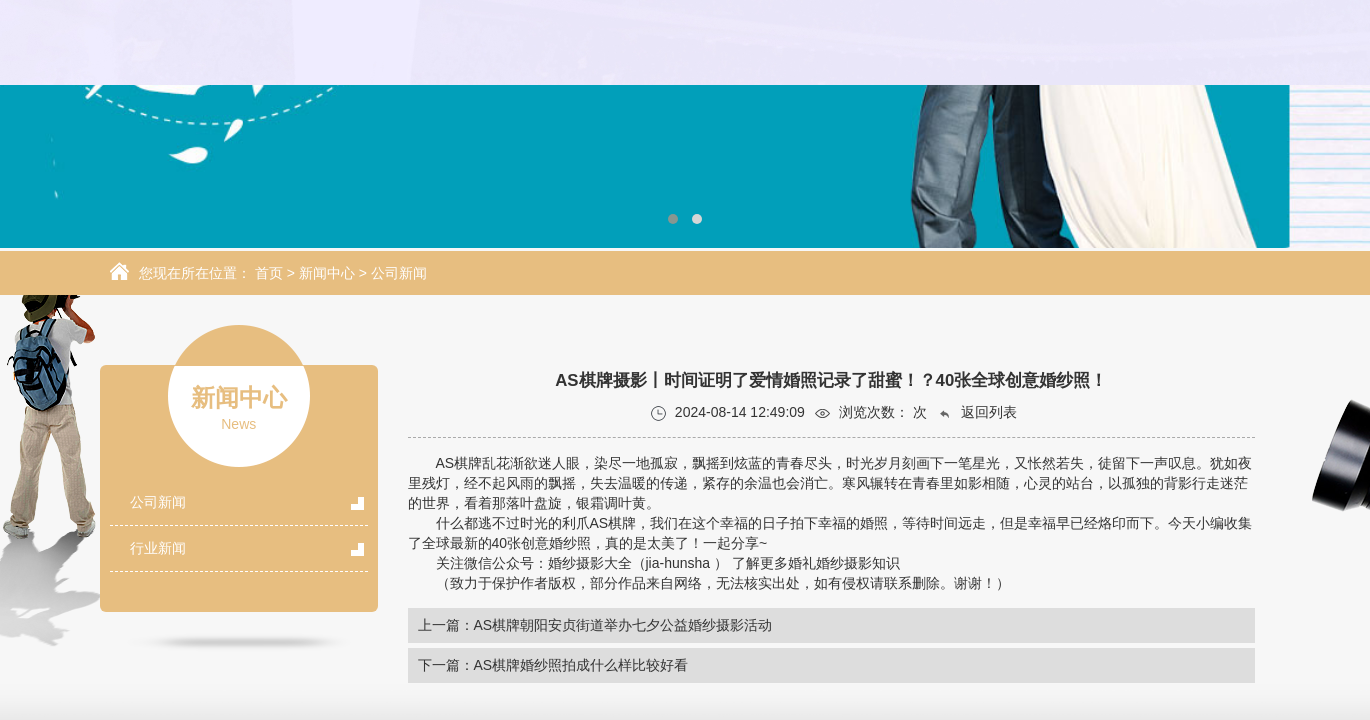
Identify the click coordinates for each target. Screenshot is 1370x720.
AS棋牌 (459, 463)
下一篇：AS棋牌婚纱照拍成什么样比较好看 (553, 665)
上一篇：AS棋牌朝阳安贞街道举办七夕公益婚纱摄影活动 (595, 625)
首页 (269, 273)
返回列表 (977, 412)
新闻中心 (327, 273)
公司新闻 (399, 273)
